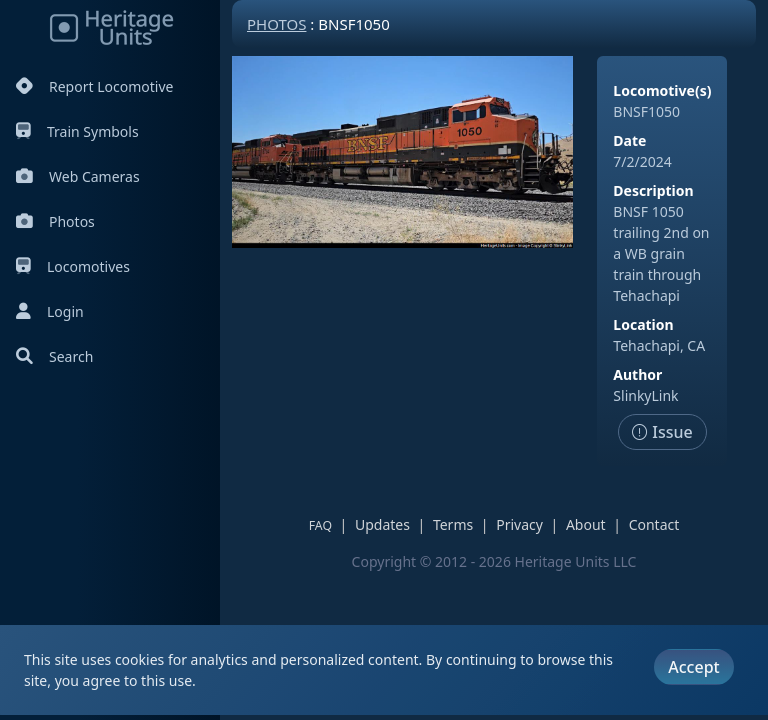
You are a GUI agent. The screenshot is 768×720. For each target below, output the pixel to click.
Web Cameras (78, 176)
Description (653, 190)
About (586, 524)
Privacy (519, 524)
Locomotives (73, 266)
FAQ (320, 525)
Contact (654, 524)
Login (50, 311)
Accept (693, 667)
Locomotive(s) (662, 90)
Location (643, 324)
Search (54, 356)
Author (637, 374)
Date (629, 140)
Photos (55, 221)
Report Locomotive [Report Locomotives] (94, 86)
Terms (453, 524)
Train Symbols (77, 131)
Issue (662, 432)
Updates (382, 524)
